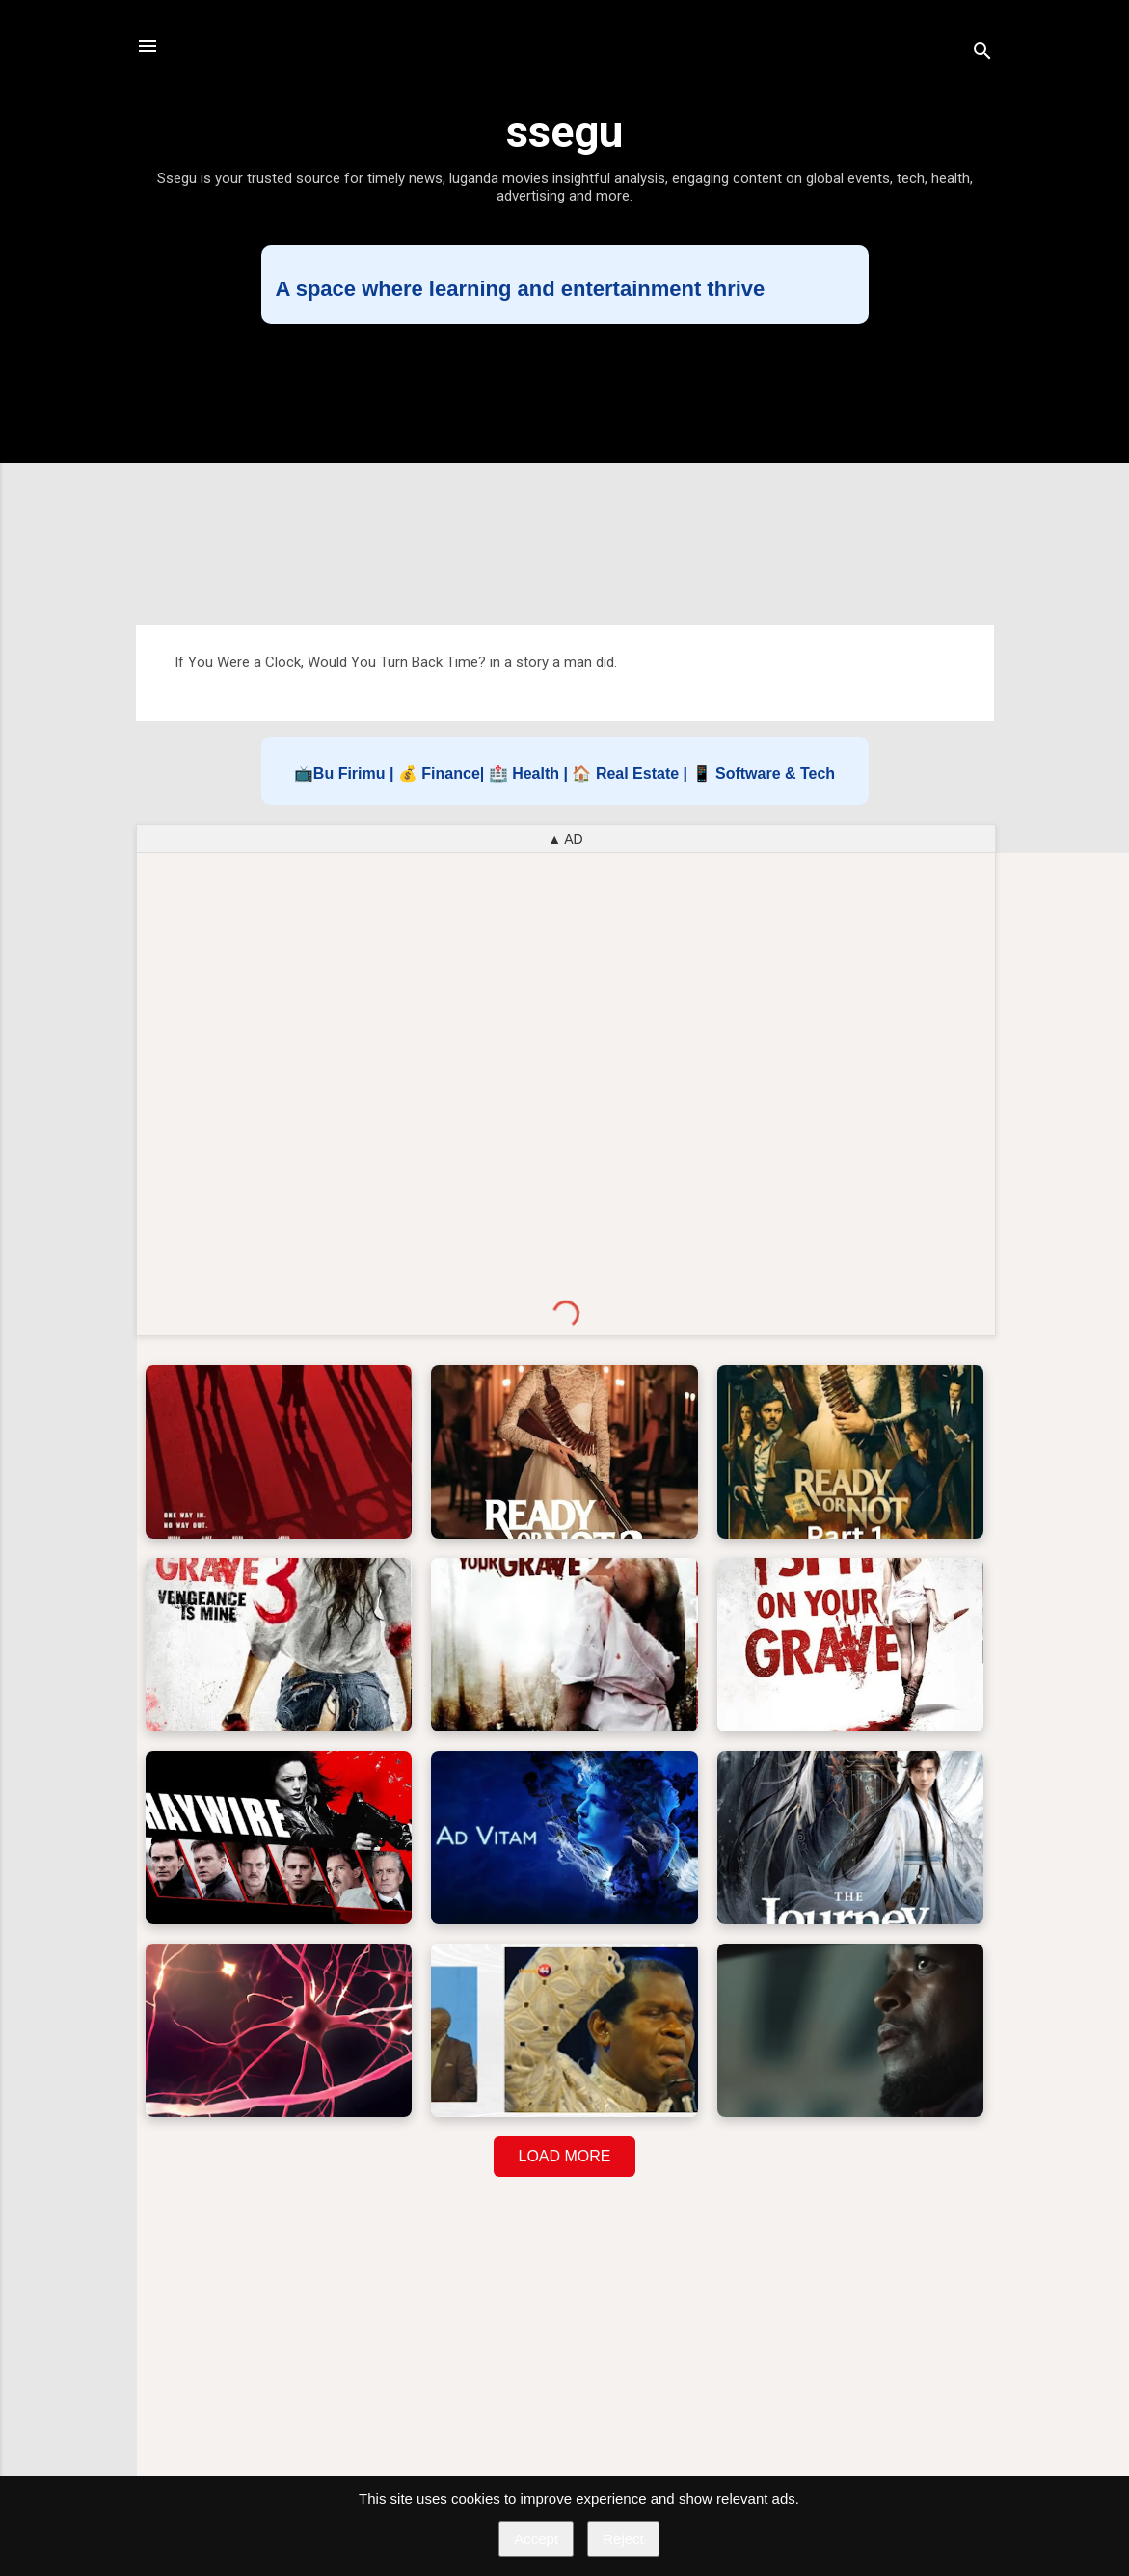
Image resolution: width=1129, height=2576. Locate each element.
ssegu (564, 131)
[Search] (982, 52)
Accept (536, 2539)
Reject (623, 2539)
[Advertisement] (565, 474)
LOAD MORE (564, 2156)
